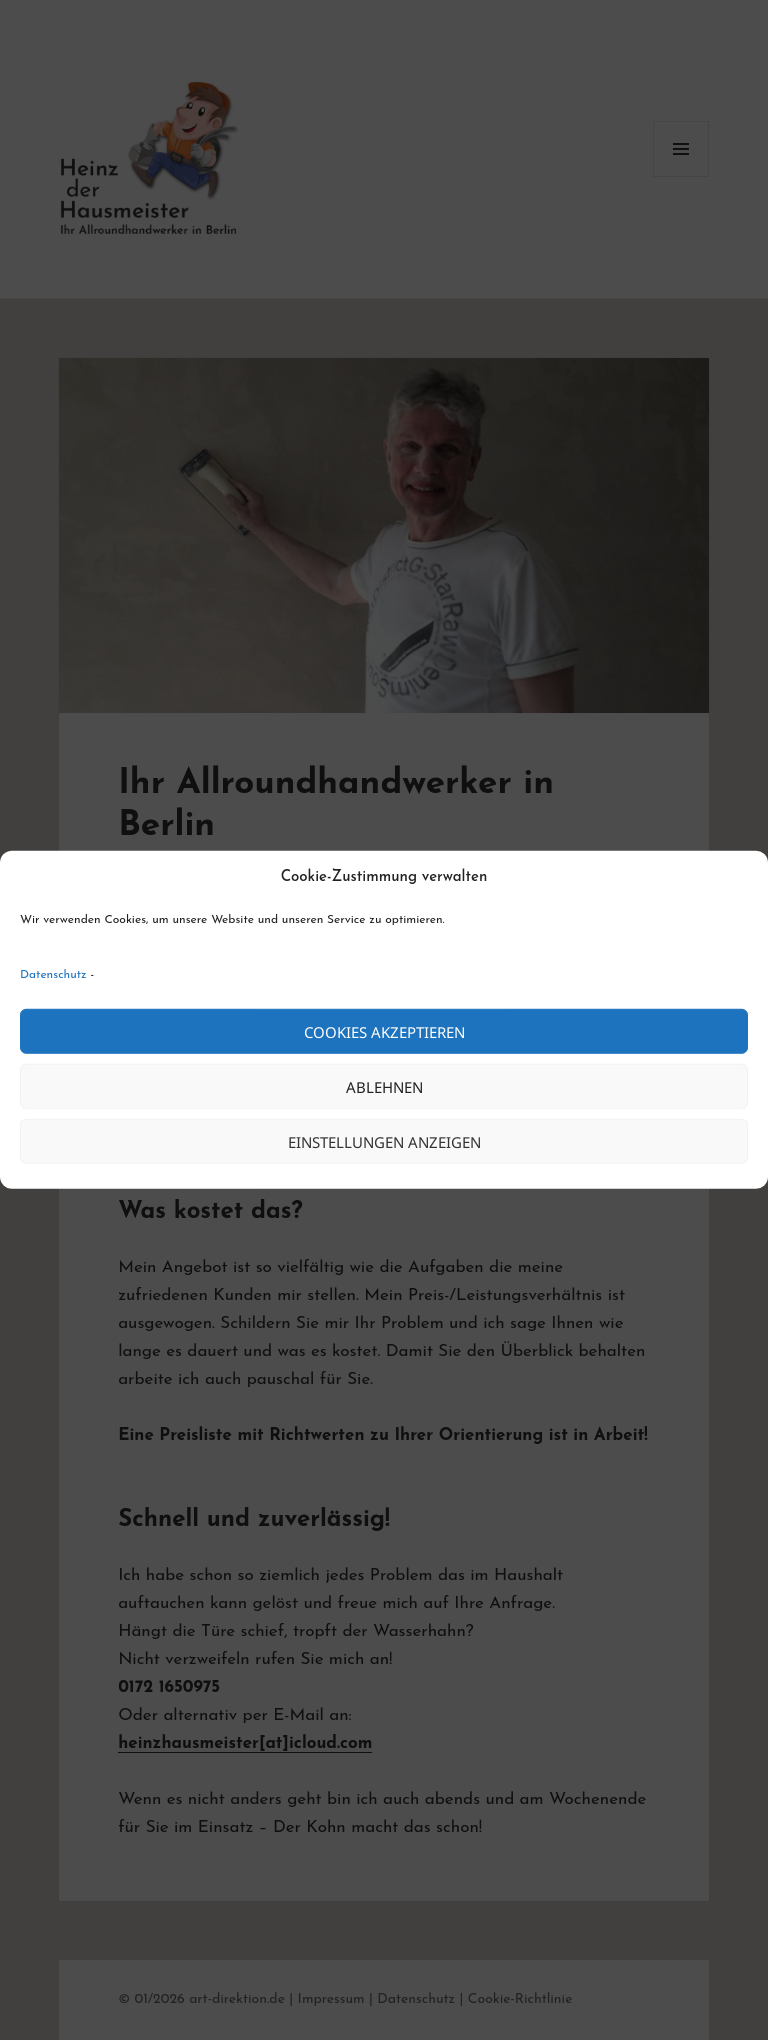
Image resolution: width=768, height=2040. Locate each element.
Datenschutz (53, 975)
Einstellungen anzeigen (384, 1142)
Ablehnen (384, 1087)
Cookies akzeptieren (384, 1032)
